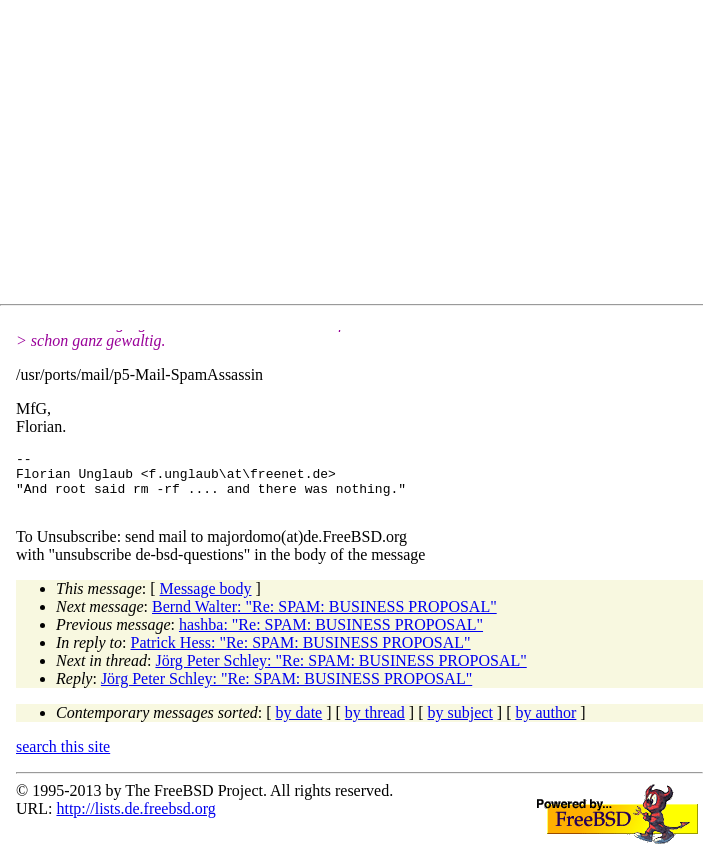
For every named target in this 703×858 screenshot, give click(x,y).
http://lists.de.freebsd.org (135, 820)
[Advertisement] (359, 156)
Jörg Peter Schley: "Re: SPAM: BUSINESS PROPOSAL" (340, 672)
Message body (206, 600)
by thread (375, 724)
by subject (460, 724)
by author (545, 724)
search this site (63, 758)
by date (299, 724)
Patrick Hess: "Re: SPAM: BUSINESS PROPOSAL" (301, 654)
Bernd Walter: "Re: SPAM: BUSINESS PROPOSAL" (324, 618)
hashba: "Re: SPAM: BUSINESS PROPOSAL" (331, 636)
